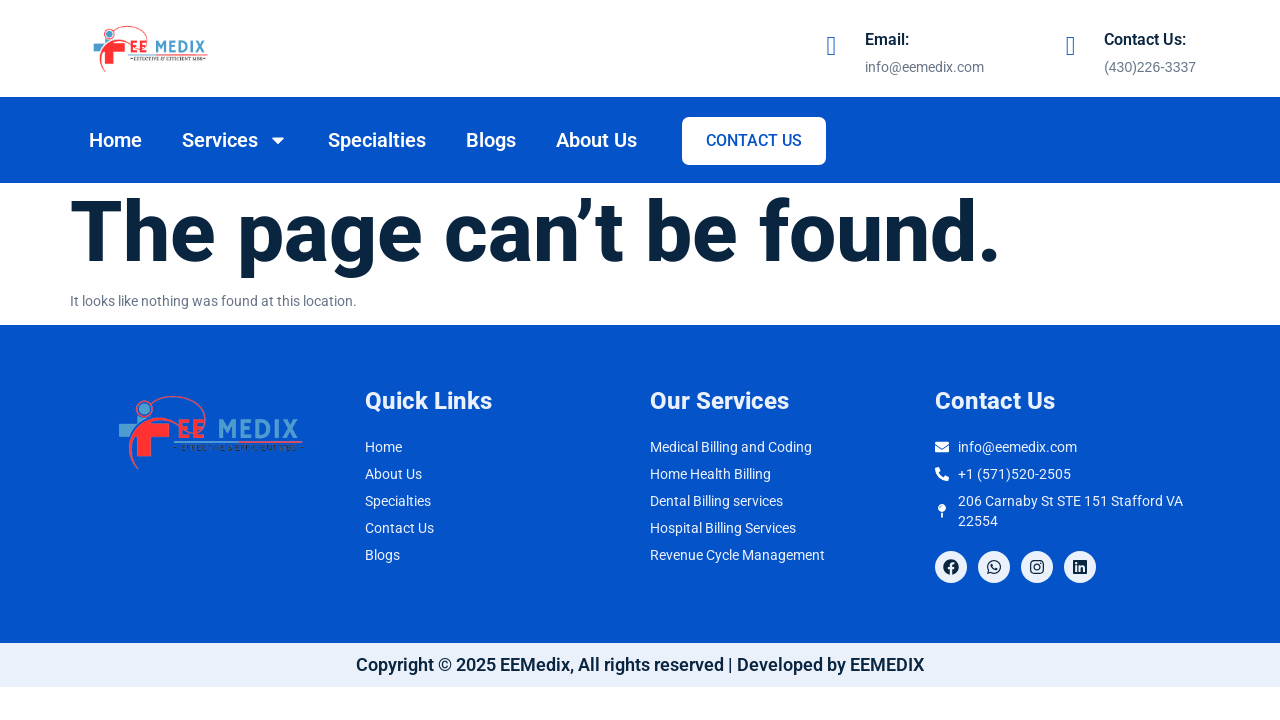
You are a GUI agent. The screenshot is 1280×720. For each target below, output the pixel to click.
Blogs (491, 140)
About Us (596, 140)
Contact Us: (1145, 39)
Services (235, 140)
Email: (887, 39)
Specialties (377, 140)
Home (115, 140)
